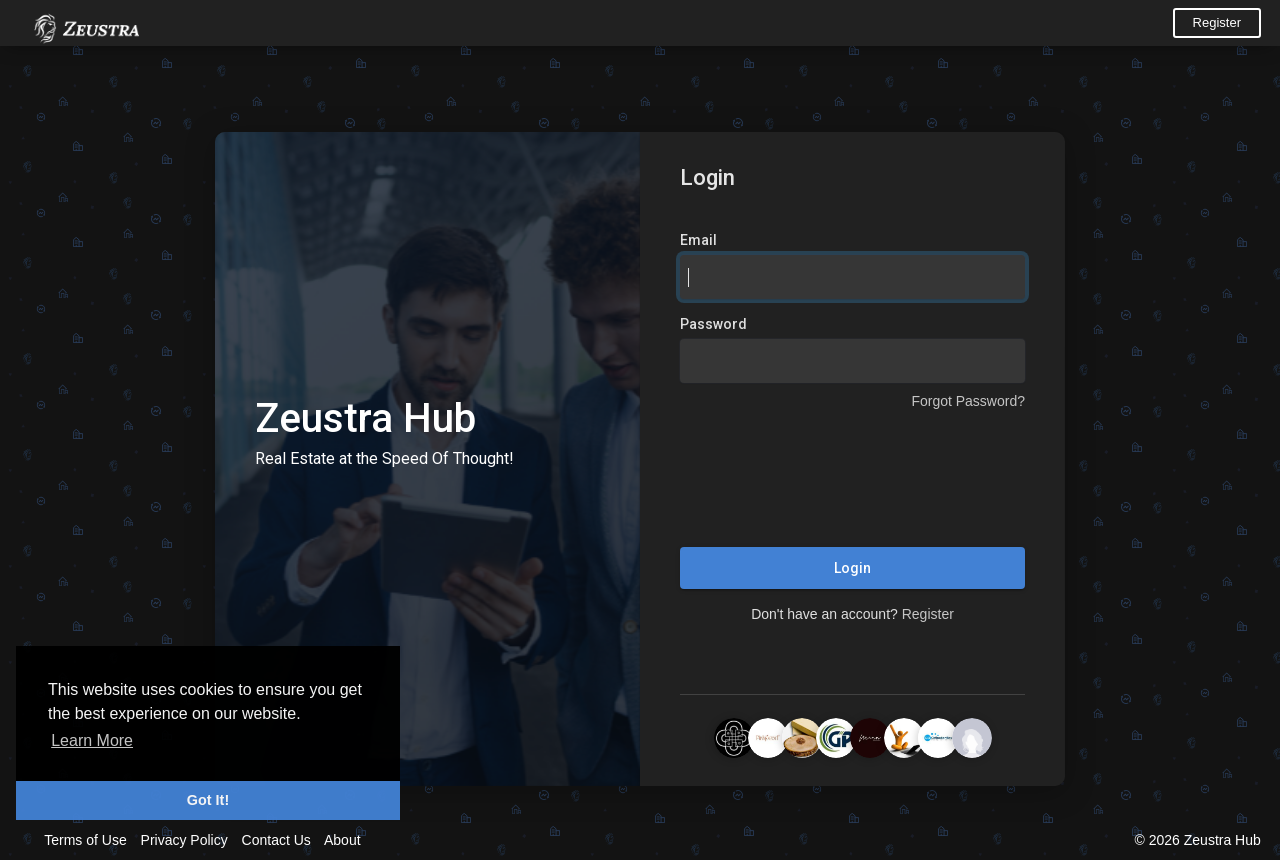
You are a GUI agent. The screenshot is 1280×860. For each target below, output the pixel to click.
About (342, 840)
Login (852, 568)
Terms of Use (85, 840)
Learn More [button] (92, 740)
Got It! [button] (208, 800)
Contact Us (276, 840)
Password (713, 324)
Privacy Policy (184, 840)
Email (698, 240)
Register (1217, 22)
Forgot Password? (968, 401)
